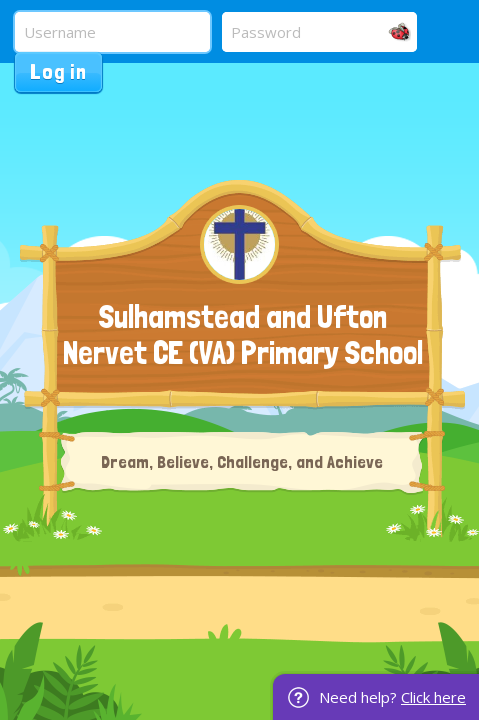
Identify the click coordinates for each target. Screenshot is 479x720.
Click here (433, 697)
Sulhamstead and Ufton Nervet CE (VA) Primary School (243, 335)
